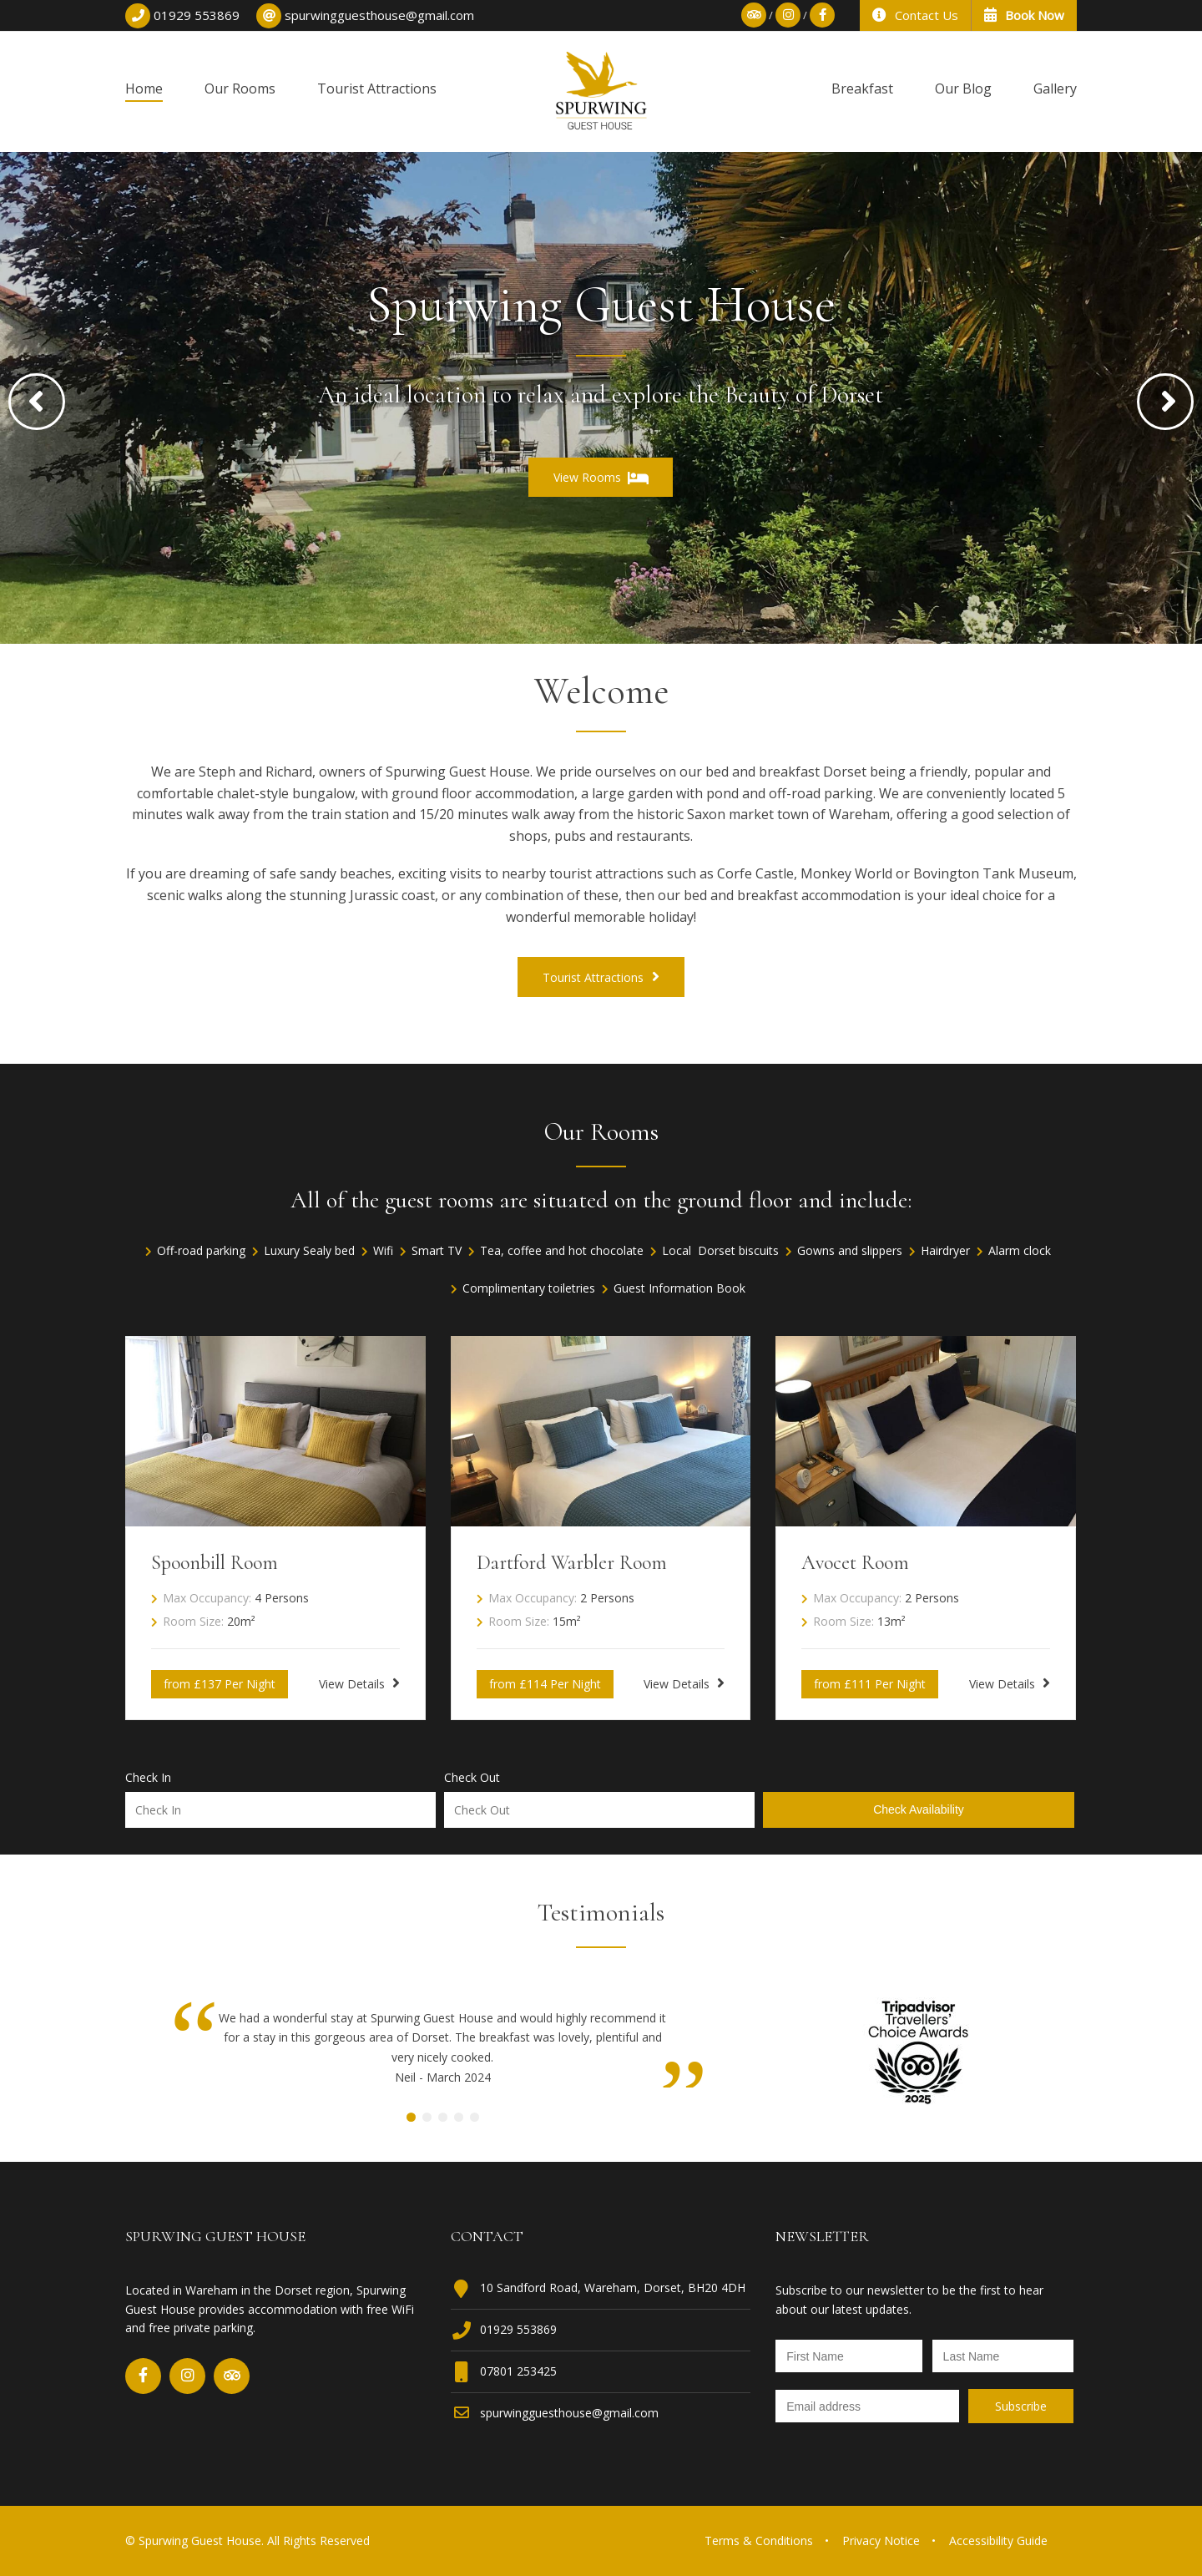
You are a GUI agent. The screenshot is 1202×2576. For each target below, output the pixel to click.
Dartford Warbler (572, 1563)
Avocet (855, 1563)
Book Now (1024, 15)
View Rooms (601, 478)
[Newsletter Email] (866, 2406)
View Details (359, 1682)
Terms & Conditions (759, 2540)
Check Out (472, 1778)
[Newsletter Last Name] (1002, 2356)
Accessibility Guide (998, 2540)
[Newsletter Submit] (1020, 2406)
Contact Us (915, 15)
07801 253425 (518, 2371)
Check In (148, 1778)
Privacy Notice (881, 2540)
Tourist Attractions (601, 977)
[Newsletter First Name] (848, 2356)
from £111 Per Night (870, 1684)
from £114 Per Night (545, 1684)
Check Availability (918, 1809)
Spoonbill (214, 1563)
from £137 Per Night (219, 1684)
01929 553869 (518, 2329)
